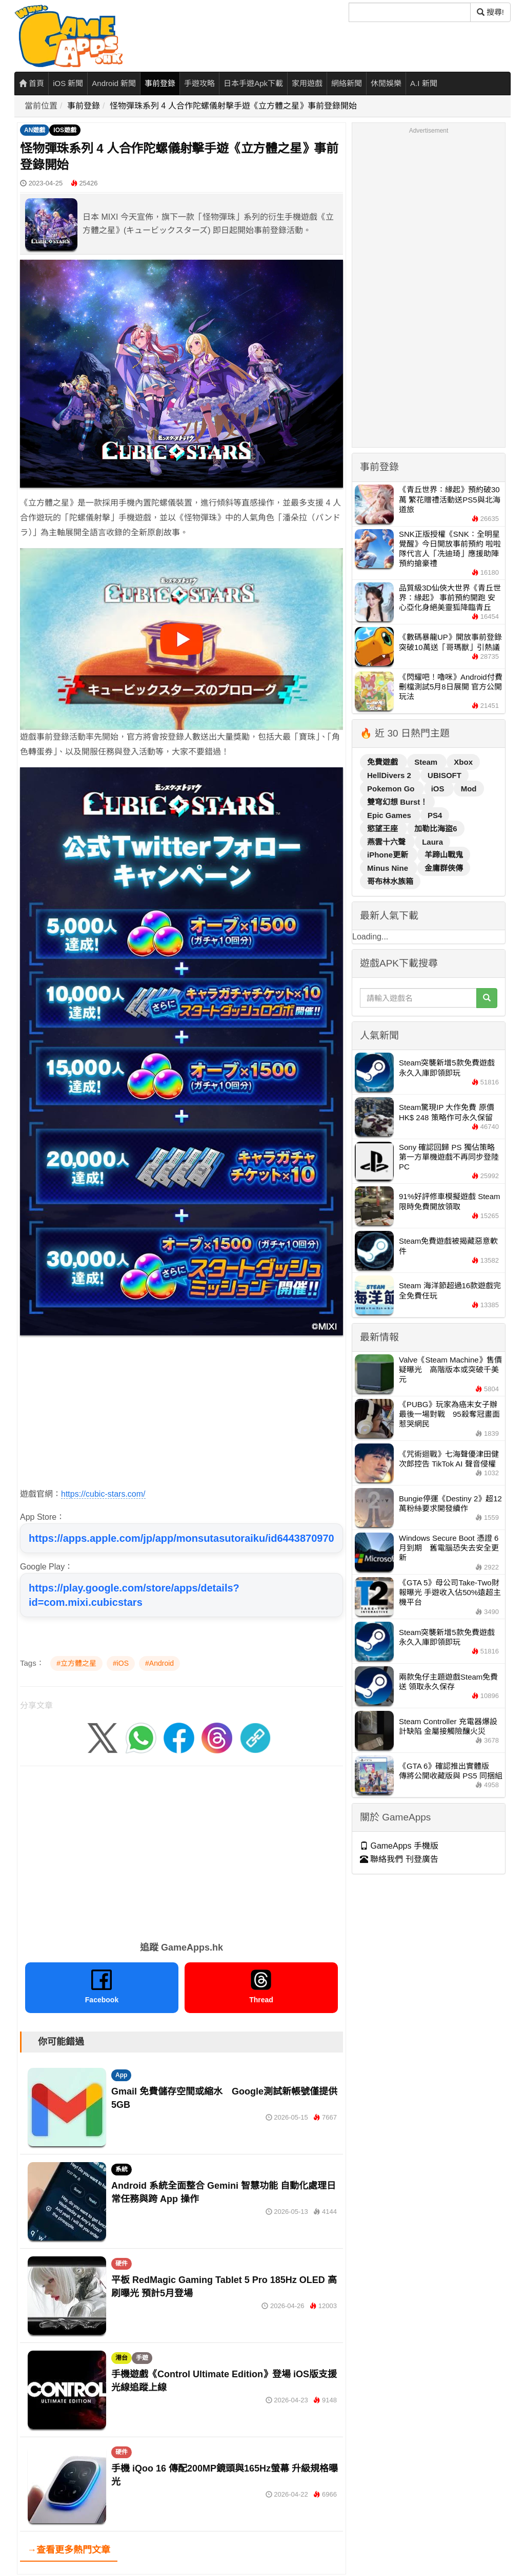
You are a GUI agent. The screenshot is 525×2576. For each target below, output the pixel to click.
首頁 (31, 83)
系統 (121, 2169)
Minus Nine (388, 868)
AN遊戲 (34, 130)
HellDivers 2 (390, 775)
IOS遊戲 (64, 130)
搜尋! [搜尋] (490, 12)
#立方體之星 (76, 1663)
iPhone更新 (388, 854)
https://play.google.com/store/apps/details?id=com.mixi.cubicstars (134, 1595)
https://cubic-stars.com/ (103, 1494)
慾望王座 (383, 828)
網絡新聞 (346, 83)
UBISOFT (444, 775)
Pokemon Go (392, 788)
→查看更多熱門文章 (68, 2550)
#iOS (121, 1663)
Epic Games (390, 815)
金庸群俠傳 (444, 868)
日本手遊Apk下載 (253, 83)
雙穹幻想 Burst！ (397, 802)
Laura (432, 841)
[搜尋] (410, 12)
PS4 (435, 815)
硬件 (121, 2263)
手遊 (142, 2357)
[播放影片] (181, 639)
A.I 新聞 (423, 83)
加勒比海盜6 (435, 828)
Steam (426, 762)
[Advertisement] (181, 1415)
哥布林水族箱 (390, 881)
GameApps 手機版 (399, 1845)
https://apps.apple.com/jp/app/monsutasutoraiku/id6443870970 (181, 1538)
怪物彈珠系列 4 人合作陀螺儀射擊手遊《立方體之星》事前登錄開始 (233, 105)
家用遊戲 (307, 83)
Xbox (463, 762)
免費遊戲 (383, 762)
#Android (159, 1663)
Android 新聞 (114, 83)
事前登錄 (160, 83)
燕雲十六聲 (387, 841)
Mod (469, 788)
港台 (121, 2357)
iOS (439, 788)
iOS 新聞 (68, 83)
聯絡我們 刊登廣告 (399, 1859)
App (121, 2075)
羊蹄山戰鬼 (444, 854)
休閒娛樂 (386, 83)
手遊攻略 (199, 83)
